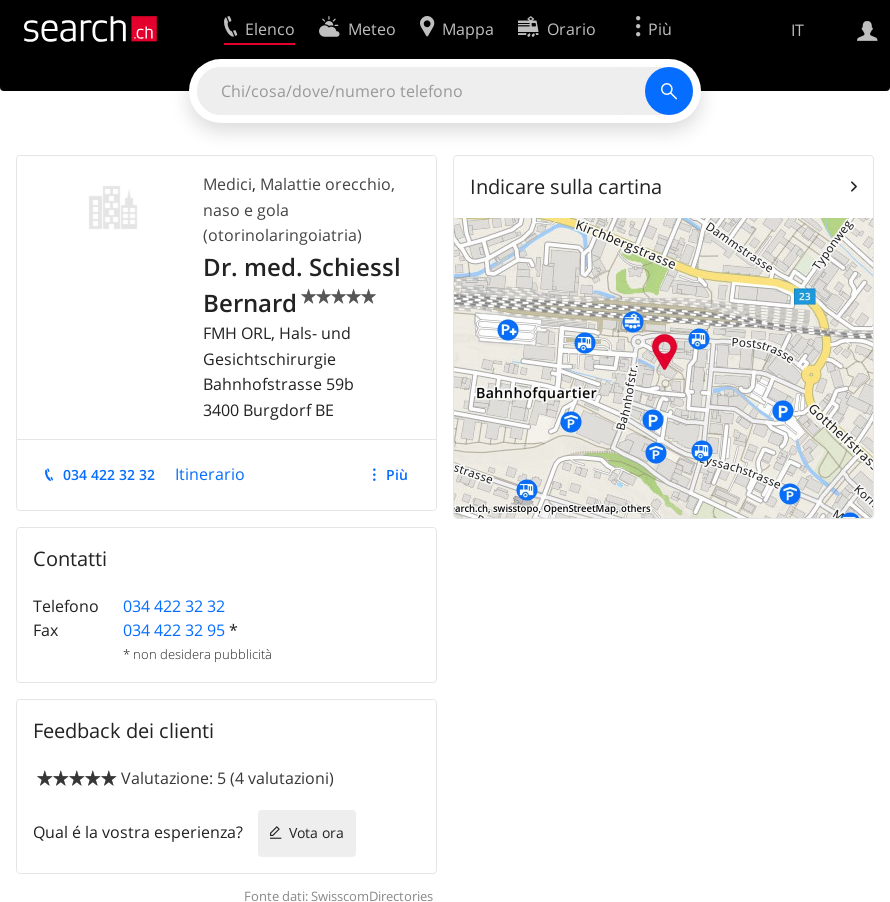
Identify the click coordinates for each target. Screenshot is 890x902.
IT (797, 30)
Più (397, 474)
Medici (227, 184)
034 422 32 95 (174, 630)
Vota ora (316, 832)
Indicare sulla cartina (566, 186)
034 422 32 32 (109, 474)
